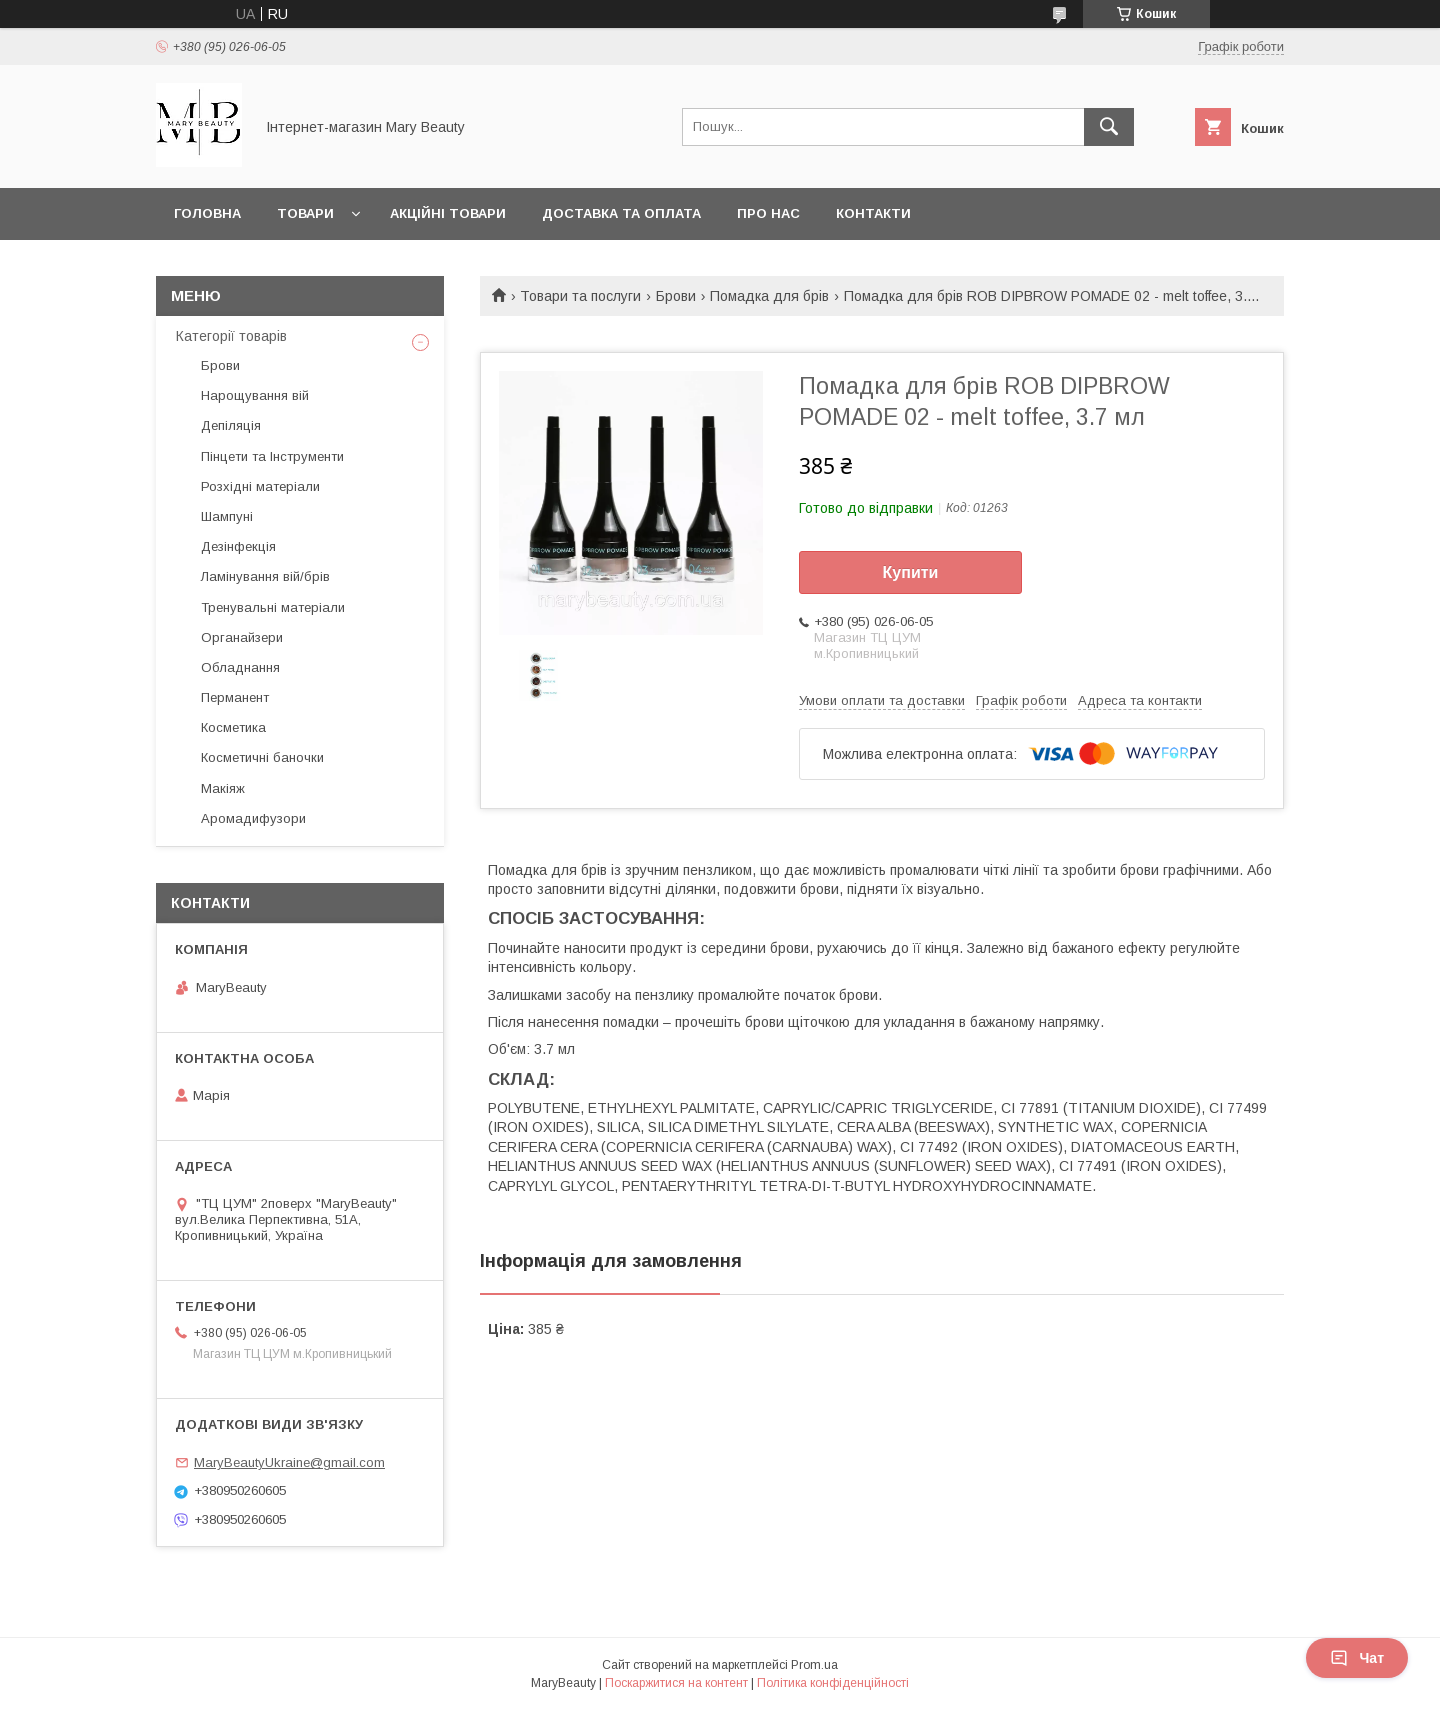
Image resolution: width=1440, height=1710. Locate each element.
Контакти (873, 213)
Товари (305, 213)
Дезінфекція (238, 546)
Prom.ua (814, 1665)
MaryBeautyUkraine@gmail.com (289, 1462)
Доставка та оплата (621, 213)
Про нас (768, 213)
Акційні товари (448, 213)
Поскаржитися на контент (676, 1683)
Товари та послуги (580, 296)
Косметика (233, 727)
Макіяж (223, 788)
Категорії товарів (231, 336)
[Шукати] (1109, 127)
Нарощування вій (255, 395)
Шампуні (227, 516)
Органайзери (242, 637)
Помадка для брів (769, 296)
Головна (207, 213)
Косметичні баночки (262, 757)
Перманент (235, 697)
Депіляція (231, 425)
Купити (911, 572)
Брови (676, 296)
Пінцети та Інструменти (272, 456)
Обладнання (240, 667)
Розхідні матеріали (260, 486)
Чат (1357, 1658)
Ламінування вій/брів (265, 576)
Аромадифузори (253, 818)
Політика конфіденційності (833, 1683)
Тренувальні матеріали (273, 607)
